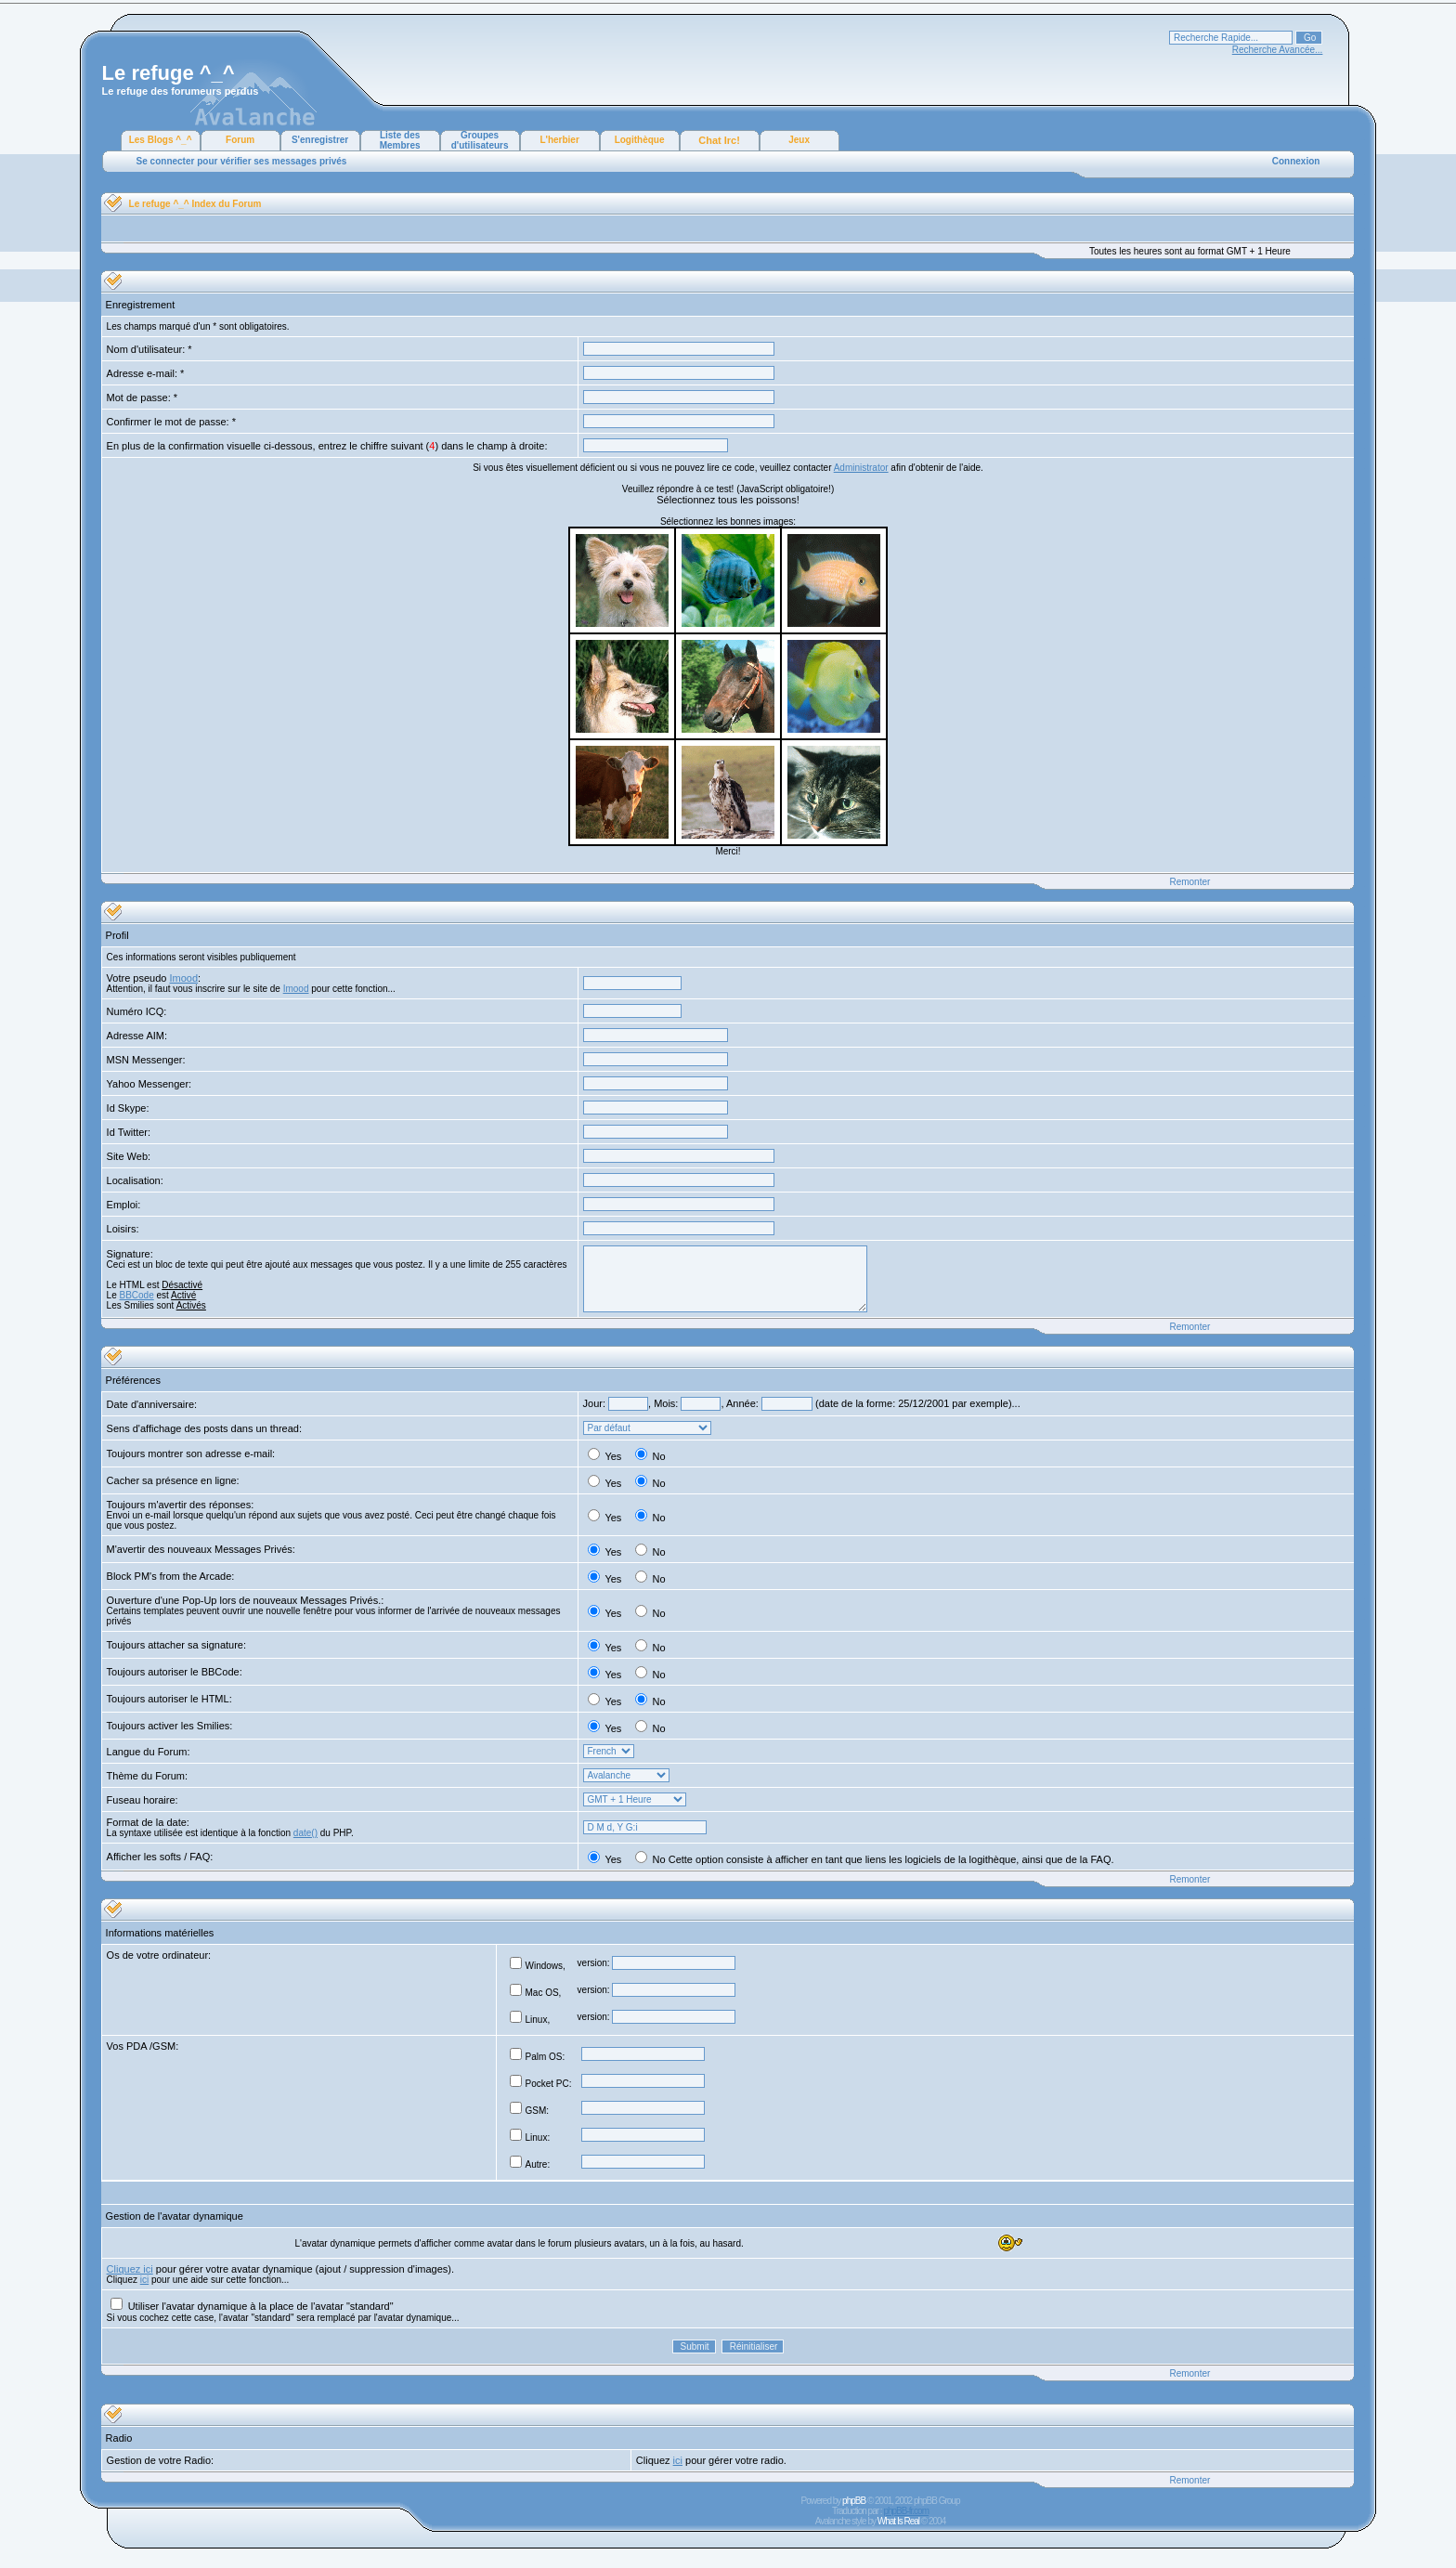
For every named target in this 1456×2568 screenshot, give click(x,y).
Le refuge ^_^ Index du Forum (195, 204)
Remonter (1189, 882)
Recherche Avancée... (1277, 50)
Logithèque (640, 140)
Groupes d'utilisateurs (480, 140)
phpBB (853, 2501)
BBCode (137, 1295)
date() (305, 1833)
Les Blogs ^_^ (160, 140)
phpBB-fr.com (906, 2511)
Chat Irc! (719, 140)
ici (144, 2280)
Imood (183, 978)
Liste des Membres (400, 140)
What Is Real (898, 2521)
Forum (240, 140)
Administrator (861, 468)
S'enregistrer (320, 140)
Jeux (799, 140)
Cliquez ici (130, 2269)
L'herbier (559, 140)
